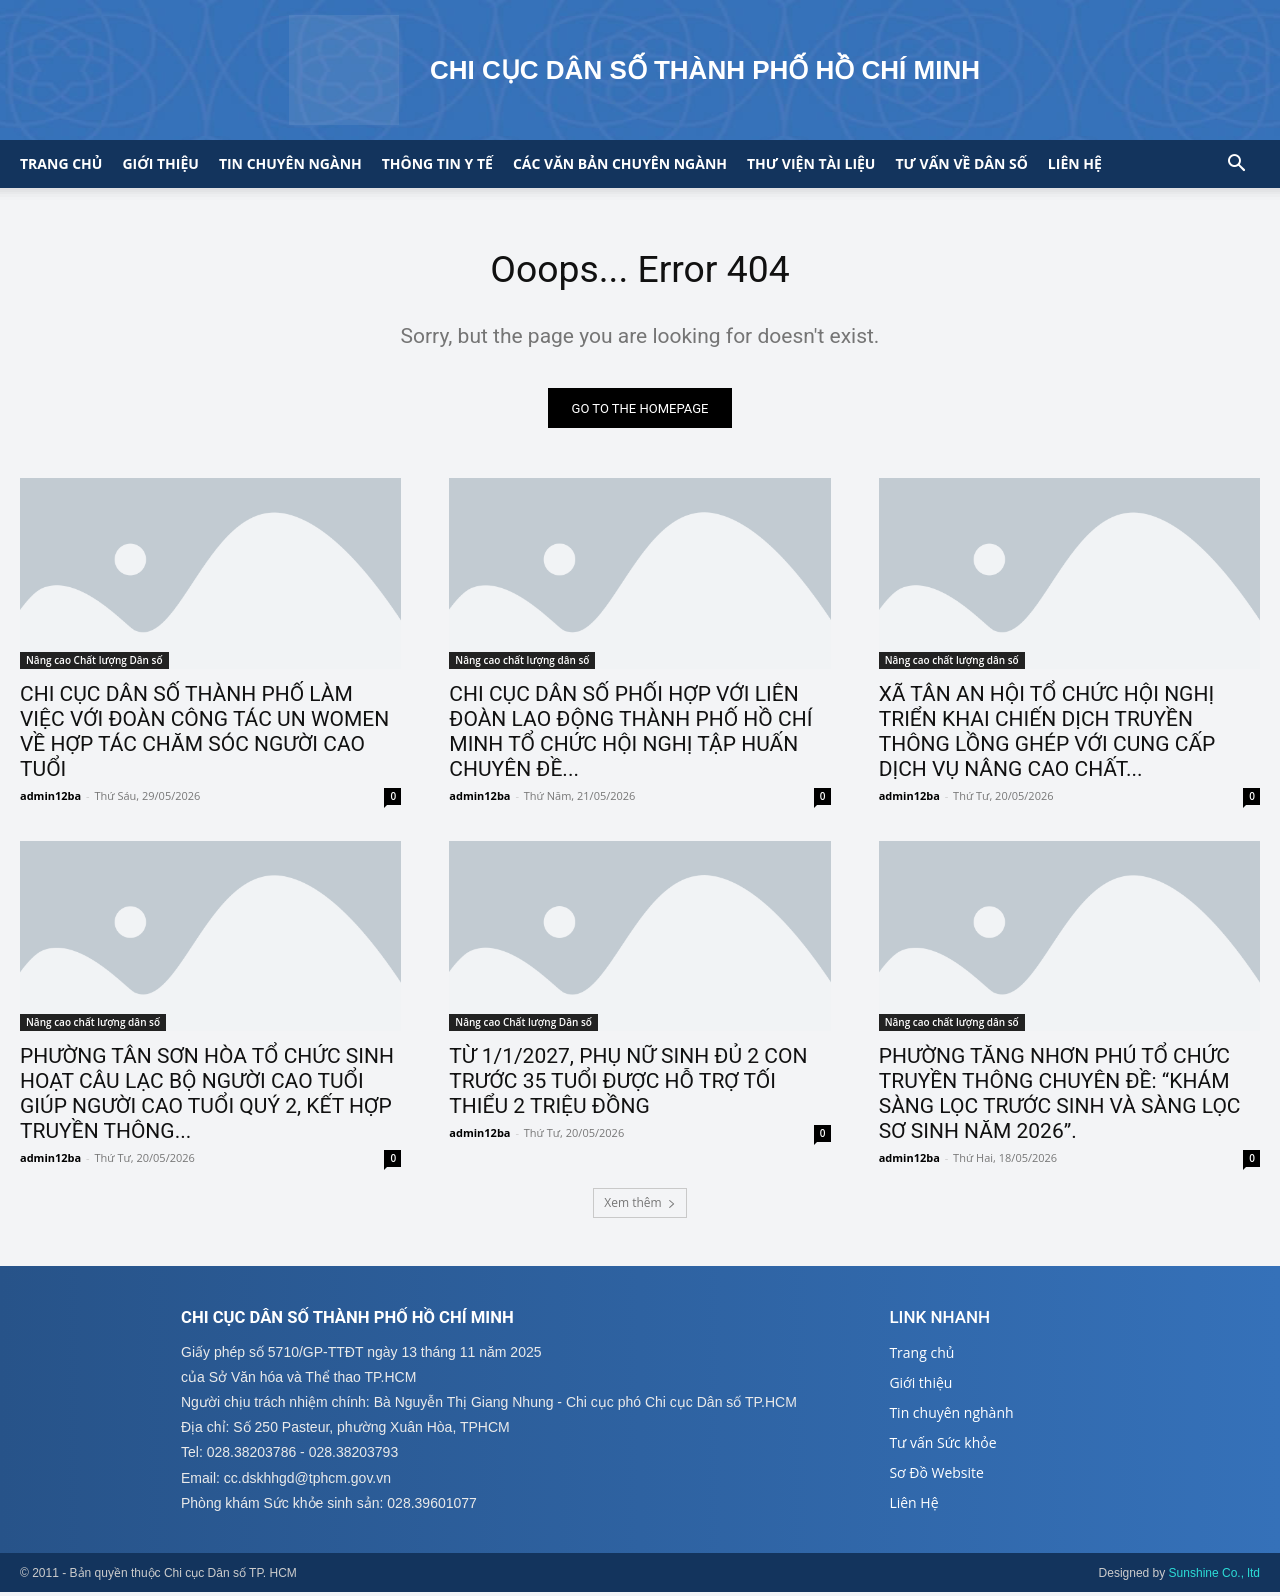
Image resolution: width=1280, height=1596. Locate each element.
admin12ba (50, 799)
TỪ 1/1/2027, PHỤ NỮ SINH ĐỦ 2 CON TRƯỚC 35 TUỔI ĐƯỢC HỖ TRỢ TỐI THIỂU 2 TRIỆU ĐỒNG (628, 1085)
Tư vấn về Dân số (961, 163)
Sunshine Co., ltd (1214, 1577)
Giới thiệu (160, 163)
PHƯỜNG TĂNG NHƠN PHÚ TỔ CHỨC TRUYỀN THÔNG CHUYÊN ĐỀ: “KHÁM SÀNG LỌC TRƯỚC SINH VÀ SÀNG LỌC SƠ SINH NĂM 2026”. (1060, 1097)
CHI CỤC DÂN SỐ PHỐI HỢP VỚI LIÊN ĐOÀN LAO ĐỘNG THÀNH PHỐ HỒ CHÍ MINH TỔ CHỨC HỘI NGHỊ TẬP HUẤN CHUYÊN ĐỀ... (630, 735)
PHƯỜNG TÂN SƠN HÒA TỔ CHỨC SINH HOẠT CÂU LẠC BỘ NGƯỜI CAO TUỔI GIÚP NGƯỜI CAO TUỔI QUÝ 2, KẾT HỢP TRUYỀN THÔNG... (207, 1097)
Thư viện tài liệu (811, 163)
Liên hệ (1075, 163)
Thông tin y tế (437, 163)
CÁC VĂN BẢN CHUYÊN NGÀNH (620, 163)
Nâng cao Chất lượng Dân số (94, 664)
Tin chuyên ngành (290, 163)
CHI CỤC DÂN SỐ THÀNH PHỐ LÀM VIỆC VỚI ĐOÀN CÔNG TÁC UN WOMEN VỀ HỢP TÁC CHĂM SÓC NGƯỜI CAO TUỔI (204, 735)
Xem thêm (639, 1205)
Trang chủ (61, 163)
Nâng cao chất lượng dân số (522, 664)
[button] (1236, 165)
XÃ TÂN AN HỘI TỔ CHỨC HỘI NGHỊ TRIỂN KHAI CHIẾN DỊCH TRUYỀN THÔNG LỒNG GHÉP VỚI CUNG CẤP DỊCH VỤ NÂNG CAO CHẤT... (1047, 735)
